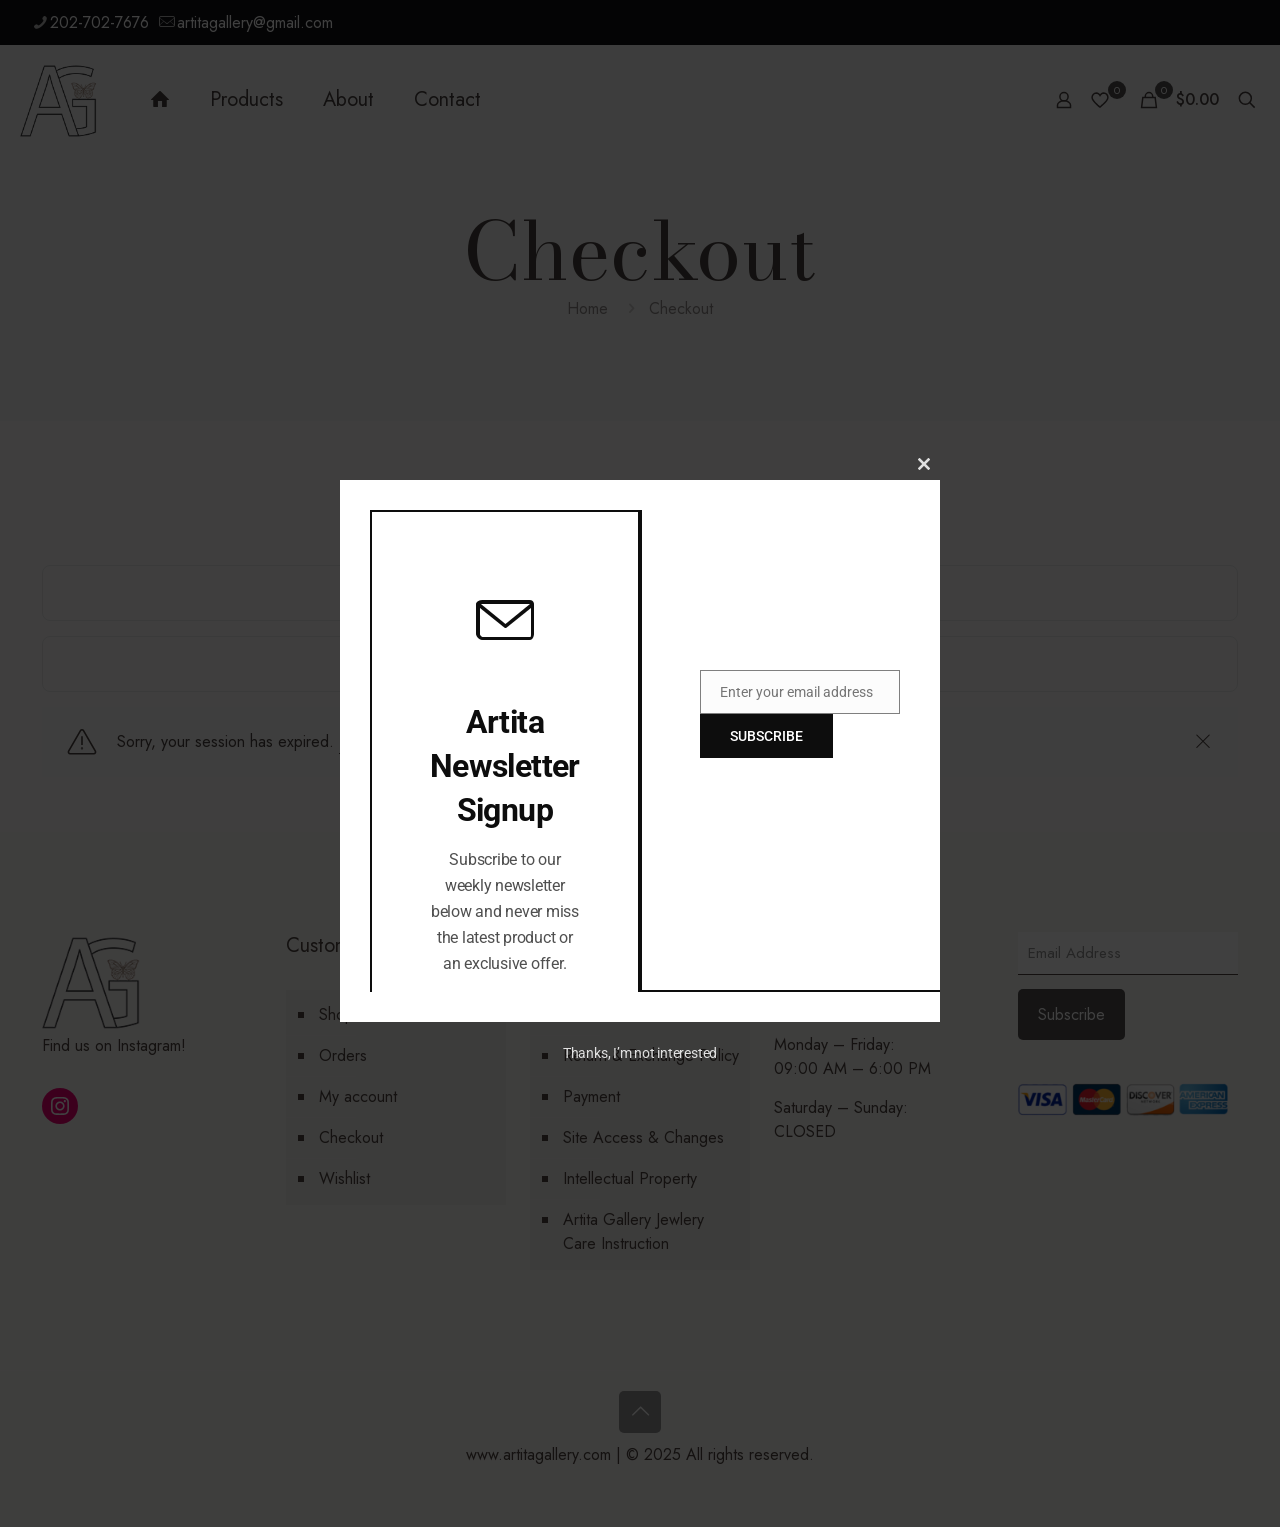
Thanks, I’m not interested (640, 1053)
